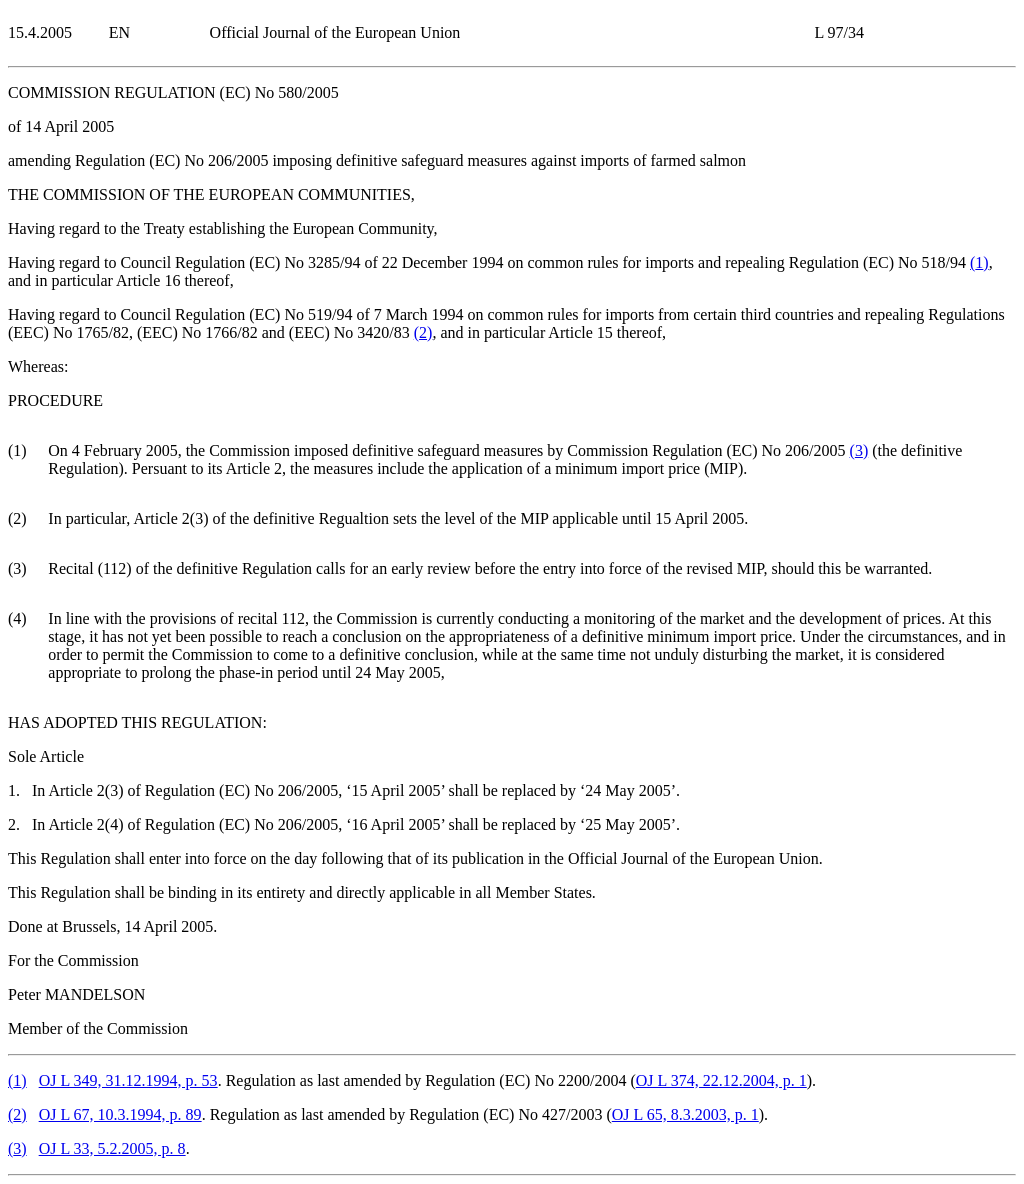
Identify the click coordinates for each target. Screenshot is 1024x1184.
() (979, 262)
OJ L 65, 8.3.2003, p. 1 (685, 1114)
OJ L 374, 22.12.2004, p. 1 (721, 1080)
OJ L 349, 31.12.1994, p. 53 (128, 1080)
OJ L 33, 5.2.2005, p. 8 (112, 1148)
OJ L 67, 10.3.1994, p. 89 (120, 1114)
